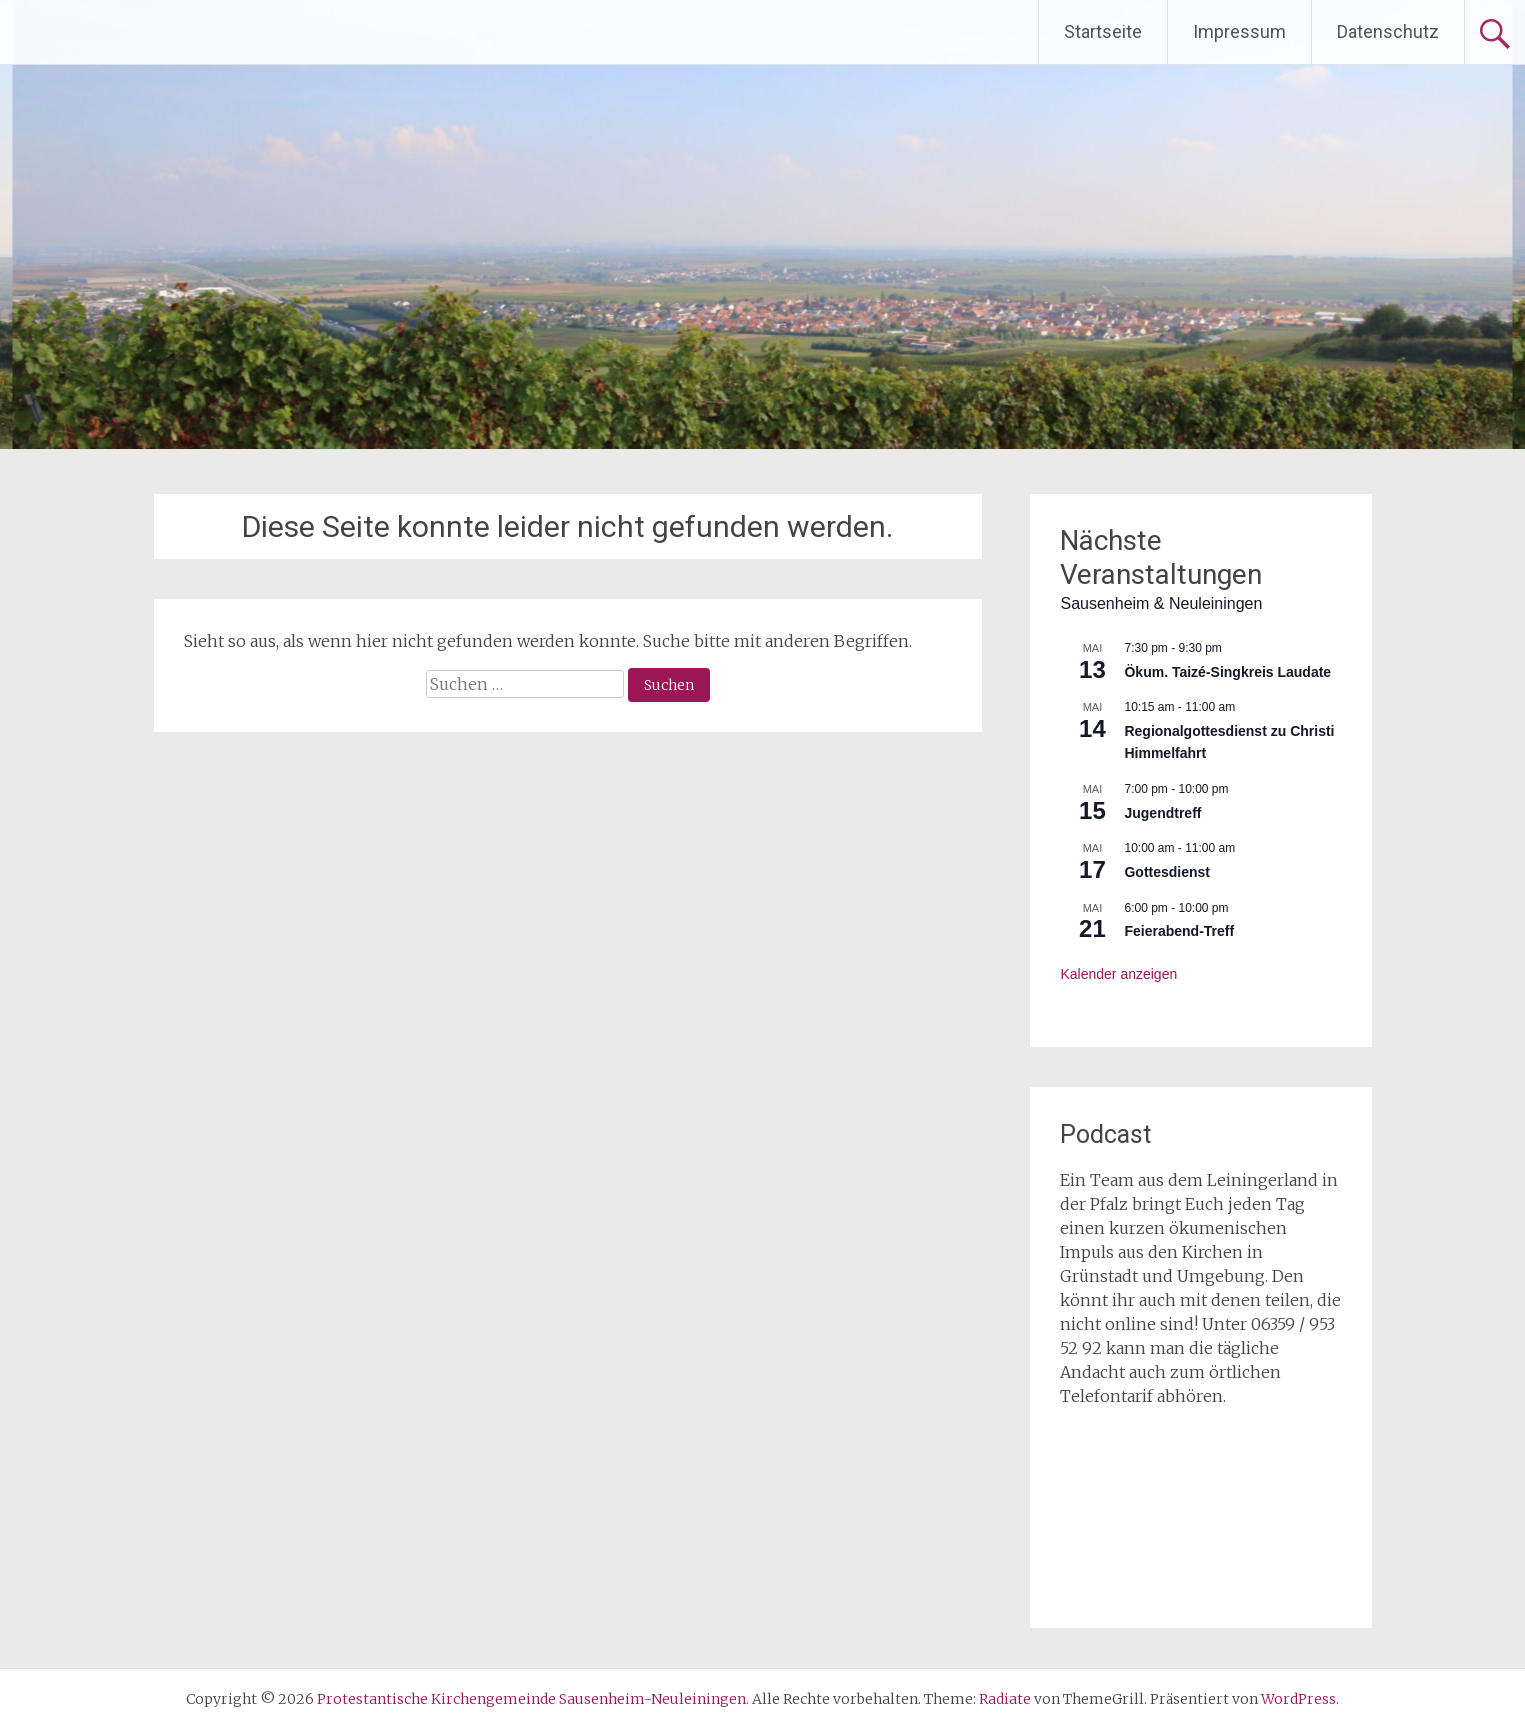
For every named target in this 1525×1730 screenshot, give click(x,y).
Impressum (1239, 31)
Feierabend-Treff (1179, 931)
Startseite (1103, 31)
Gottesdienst (1167, 872)
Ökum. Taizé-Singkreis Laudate (1227, 672)
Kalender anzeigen (1118, 974)
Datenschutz (1388, 31)
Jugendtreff (1162, 813)
